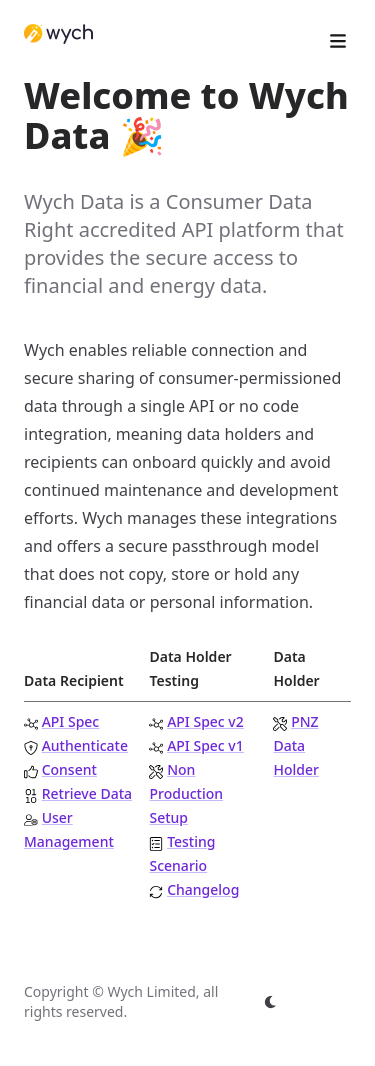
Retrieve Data (87, 793)
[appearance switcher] (271, 1002)
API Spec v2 (205, 721)
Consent (69, 769)
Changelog (203, 889)
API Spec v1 (205, 745)
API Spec (71, 721)
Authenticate (85, 745)
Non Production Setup (186, 793)
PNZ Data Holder (295, 745)
